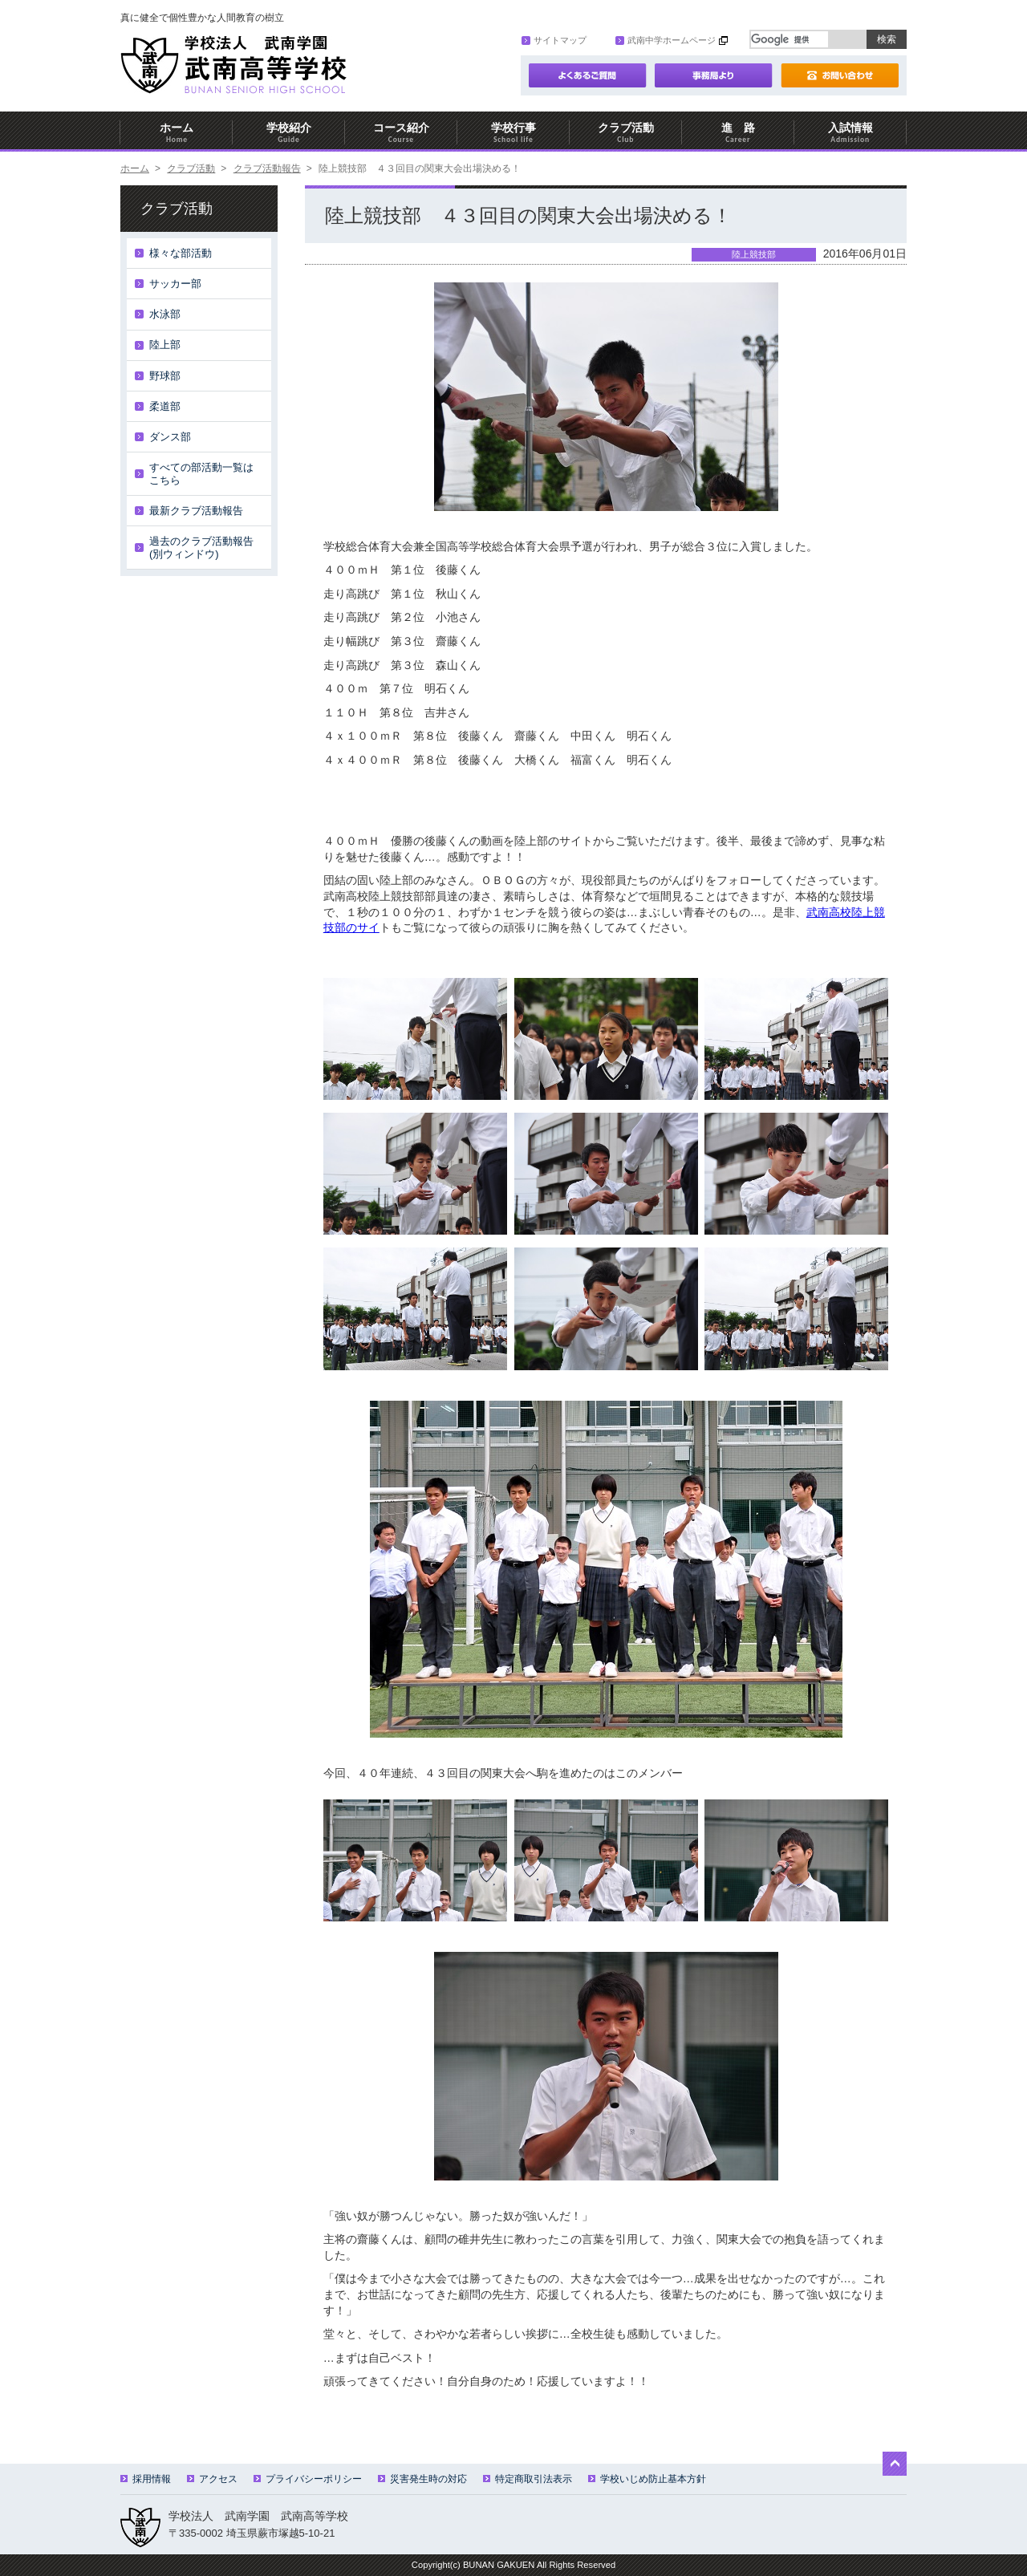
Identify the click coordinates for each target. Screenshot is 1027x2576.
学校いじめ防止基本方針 (647, 2479)
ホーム (176, 132)
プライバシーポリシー (308, 2479)
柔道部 (165, 406)
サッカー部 (175, 284)
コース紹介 (401, 132)
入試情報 (850, 132)
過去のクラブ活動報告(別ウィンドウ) (201, 547)
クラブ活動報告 (267, 168)
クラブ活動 (626, 132)
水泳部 (165, 314)
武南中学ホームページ (665, 40)
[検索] (789, 39)
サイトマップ (554, 40)
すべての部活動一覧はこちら (201, 473)
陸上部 (165, 345)
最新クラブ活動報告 (196, 511)
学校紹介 (289, 132)
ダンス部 (170, 437)
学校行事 (513, 132)
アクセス (212, 2479)
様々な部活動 (180, 253)
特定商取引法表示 (527, 2479)
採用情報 (145, 2479)
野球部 (165, 376)
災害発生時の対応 (422, 2479)
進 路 (738, 132)
